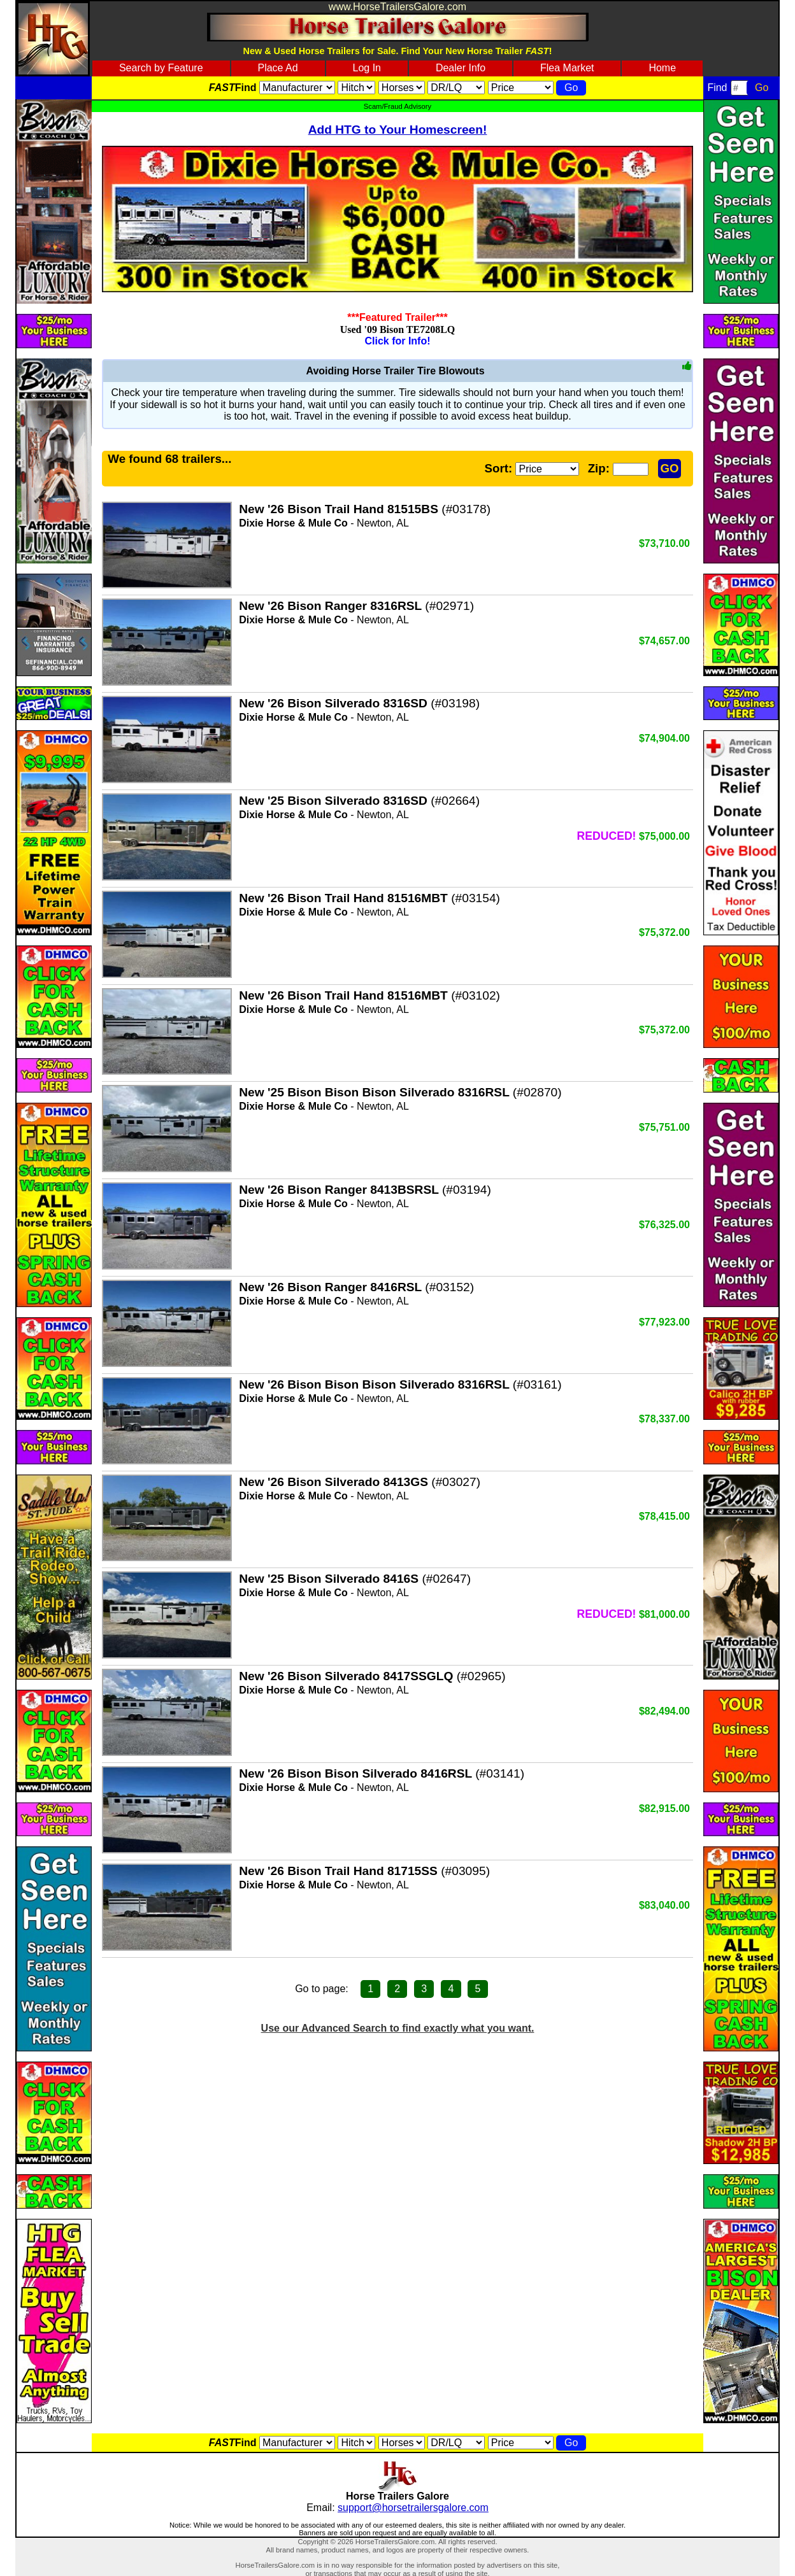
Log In (367, 67)
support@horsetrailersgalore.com (413, 2507)
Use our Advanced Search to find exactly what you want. (397, 2028)
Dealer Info (460, 67)
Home (662, 67)
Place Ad (277, 67)
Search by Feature (161, 67)
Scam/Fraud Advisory (397, 106)
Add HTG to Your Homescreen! (397, 129)
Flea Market (567, 67)
